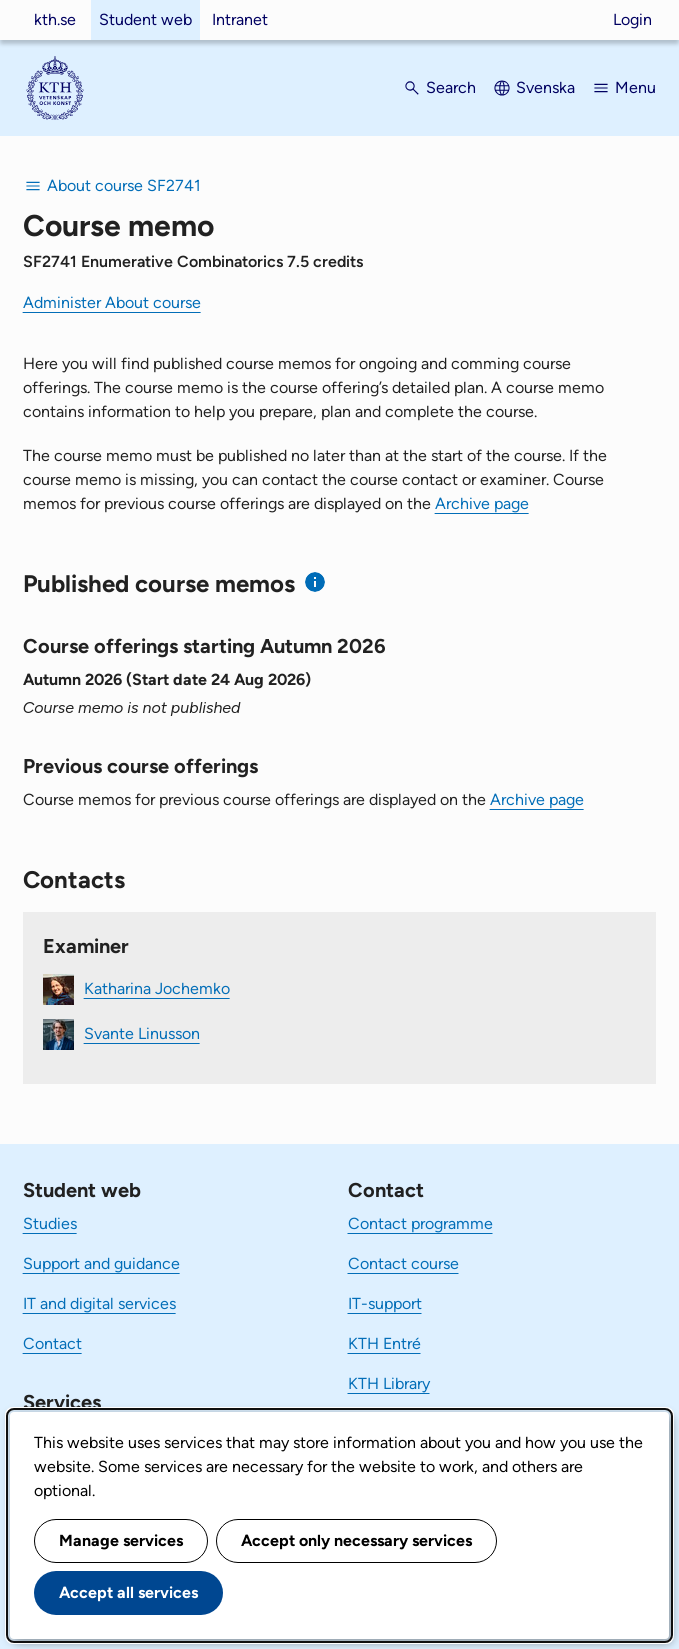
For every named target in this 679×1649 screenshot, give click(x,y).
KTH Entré (384, 1343)
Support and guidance (101, 1263)
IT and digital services (99, 1303)
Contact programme (420, 1223)
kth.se (55, 19)
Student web (145, 19)
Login (632, 19)
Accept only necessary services (356, 1540)
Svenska (545, 87)
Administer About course (112, 302)
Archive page (482, 503)
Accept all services (128, 1592)
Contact (52, 1343)
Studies (50, 1223)
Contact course (403, 1263)
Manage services (121, 1540)
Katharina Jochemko (157, 988)
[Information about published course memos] (315, 582)
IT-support (385, 1303)
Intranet (240, 19)
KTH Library (389, 1383)
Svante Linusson (142, 1033)
